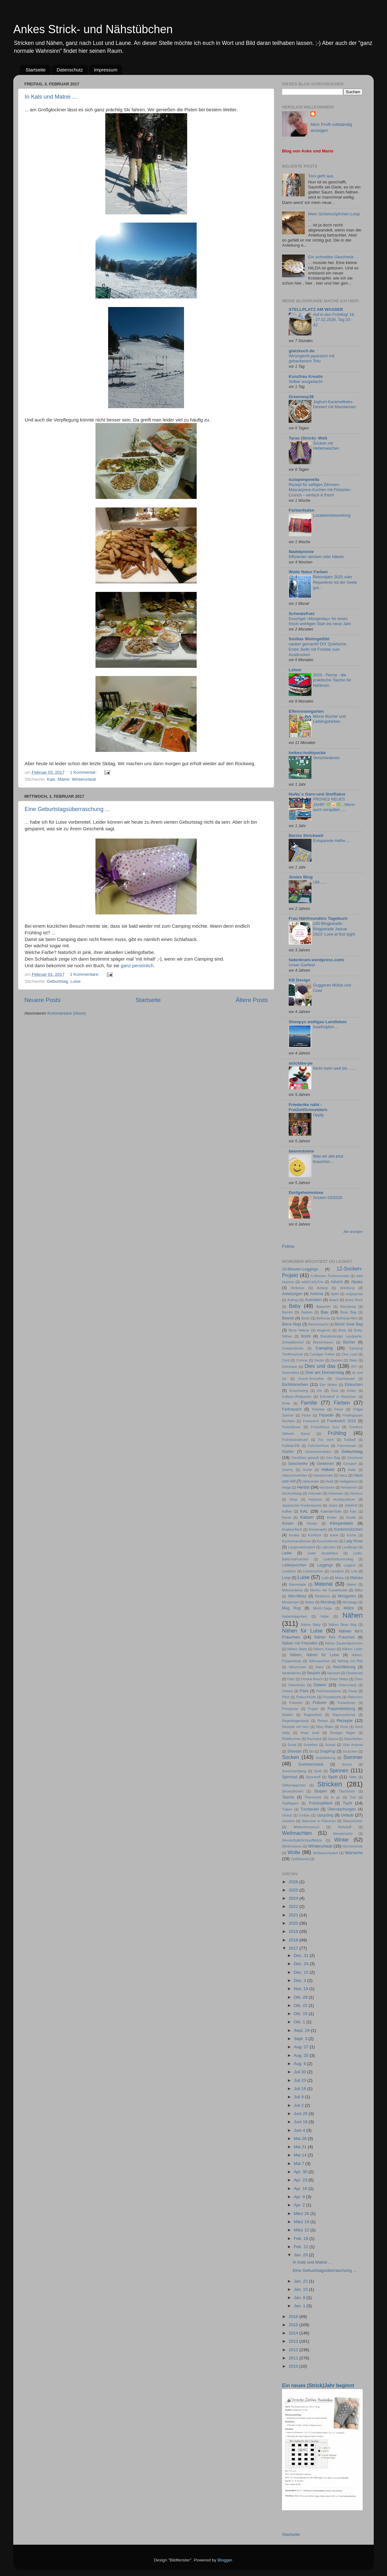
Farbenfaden (301, 510)
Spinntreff (313, 1777)
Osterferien (296, 1685)
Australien (313, 1300)
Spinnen (338, 1770)
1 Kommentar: (84, 772)
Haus (343, 1475)
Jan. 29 (301, 2255)
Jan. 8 (300, 2297)
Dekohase (290, 1366)
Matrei (64, 779)
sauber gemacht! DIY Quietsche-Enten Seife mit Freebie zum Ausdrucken (318, 649)
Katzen (307, 1517)
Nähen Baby (311, 1624)
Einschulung (298, 1391)
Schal (292, 1745)
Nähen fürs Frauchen (334, 1637)
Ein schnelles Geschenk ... (333, 257)
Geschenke (298, 1463)
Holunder (315, 1493)
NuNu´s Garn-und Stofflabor (317, 794)
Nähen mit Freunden (299, 1643)
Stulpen (320, 1791)
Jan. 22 (301, 2281)
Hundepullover (344, 1499)
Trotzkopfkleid (320, 1803)
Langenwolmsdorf (301, 1547)
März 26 (302, 2213)
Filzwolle (326, 1415)
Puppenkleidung (341, 1708)
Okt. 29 (301, 1997)
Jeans (333, 1505)
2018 (294, 1940)
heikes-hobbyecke (307, 752)
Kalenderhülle (331, 1511)
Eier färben (328, 1384)
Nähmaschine (319, 1661)
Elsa (334, 1391)
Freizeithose (291, 1427)
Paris (304, 1691)
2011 (294, 2358)
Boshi (305, 1336)
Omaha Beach (312, 1679)
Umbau (304, 1815)
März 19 (302, 2221)
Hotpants (315, 1499)
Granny (287, 1470)
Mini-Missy (297, 1596)
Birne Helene (299, 1330)
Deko (353, 1360)
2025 (294, 1890)
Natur (319, 1667)
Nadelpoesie (301, 551)
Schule (330, 1745)
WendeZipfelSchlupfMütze (302, 1840)
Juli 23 (300, 2080)
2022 (294, 1906)
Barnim (287, 1312)
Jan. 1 (300, 2305)
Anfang (322, 1288)
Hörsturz (356, 1493)
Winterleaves (292, 1846)
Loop (286, 1578)
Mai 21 (301, 2146)
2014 (294, 2333)
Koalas (294, 1535)
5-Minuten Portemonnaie (330, 1276)
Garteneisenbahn (318, 1452)
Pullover (320, 1702)
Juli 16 (300, 2088)
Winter (341, 1839)
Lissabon (337, 1571)
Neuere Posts (42, 1000)
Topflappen (290, 1803)
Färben (342, 1402)
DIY (354, 1366)
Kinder (332, 1517)
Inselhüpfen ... (326, 1026)
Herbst (303, 1487)
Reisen (322, 1721)
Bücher (349, 1342)
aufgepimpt (354, 1294)
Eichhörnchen (295, 1384)
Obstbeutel (354, 1673)
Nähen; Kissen (324, 1649)
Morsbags (349, 1602)
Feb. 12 (302, 2246)
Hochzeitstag (292, 1493)
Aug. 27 (302, 2046)
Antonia (316, 1294)
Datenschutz (70, 69)
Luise (76, 981)
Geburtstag (57, 981)
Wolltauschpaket (325, 1853)
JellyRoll (350, 1505)
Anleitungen (292, 1294)
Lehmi (295, 669)
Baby (295, 1306)
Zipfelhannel (300, 1859)
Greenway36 (301, 396)
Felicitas (318, 1409)
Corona (301, 1360)
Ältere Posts (252, 1000)
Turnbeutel (309, 1809)
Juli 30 (300, 2071)
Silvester (294, 1751)
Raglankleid (313, 1715)
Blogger (225, 2560)
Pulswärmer (346, 1703)
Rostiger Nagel (342, 1733)
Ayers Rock (354, 1300)
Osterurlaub (347, 1685)
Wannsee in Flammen (319, 1821)
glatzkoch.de (302, 350)
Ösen (358, 1679)
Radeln (287, 1715)
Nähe (325, 1616)
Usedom (288, 1821)
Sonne (347, 1764)
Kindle (351, 1517)
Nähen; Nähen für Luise (314, 1655)
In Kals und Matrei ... (51, 97)
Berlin (305, 1318)
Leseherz (289, 1571)
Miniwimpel (290, 1602)
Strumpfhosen (292, 1791)
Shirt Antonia (353, 1745)
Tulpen (287, 1809)
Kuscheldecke (327, 1541)
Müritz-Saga (322, 1608)
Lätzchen (329, 1547)
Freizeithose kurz (325, 1427)
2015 (294, 2324)
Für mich (326, 1440)
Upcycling (325, 1815)
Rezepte (345, 1720)
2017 (294, 1948)
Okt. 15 (301, 2013)
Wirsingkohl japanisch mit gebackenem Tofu (312, 359)
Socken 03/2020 (327, 1197)
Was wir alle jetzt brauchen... (328, 1159)
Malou (339, 1578)
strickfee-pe (301, 1063)
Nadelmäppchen (294, 1616)
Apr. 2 (300, 2205)
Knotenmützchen (348, 1529)
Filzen (306, 1415)
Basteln (306, 1312)
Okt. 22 (301, 2005)
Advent (337, 1282)
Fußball (349, 1440)
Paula (352, 1691)
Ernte (286, 1403)
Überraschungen (342, 1809)
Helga (286, 1487)
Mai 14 (301, 2155)
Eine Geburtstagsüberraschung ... (67, 809)
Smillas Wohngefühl (309, 638)
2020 (294, 1923)
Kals (51, 779)
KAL (304, 1511)
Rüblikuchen (291, 1739)
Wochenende (353, 1846)
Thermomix (313, 1797)
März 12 (302, 2230)
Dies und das (319, 1366)
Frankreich (311, 1421)
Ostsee (287, 1691)
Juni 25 (301, 2113)
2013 (294, 2341)
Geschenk (355, 1458)
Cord (285, 1360)
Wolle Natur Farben (308, 571)
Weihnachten (297, 1833)
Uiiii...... (319, 882)
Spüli (332, 1776)
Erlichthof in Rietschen (338, 1397)
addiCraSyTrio (312, 1282)
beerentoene (301, 1151)
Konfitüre (315, 1535)
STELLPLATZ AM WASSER (316, 309)
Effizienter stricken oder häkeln (316, 556)
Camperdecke (292, 1348)
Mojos (309, 1602)
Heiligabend (349, 1481)
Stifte (353, 1777)
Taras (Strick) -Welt (308, 438)
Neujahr (314, 1673)
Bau (324, 1312)
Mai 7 (299, 2163)
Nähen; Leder (352, 1649)
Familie (309, 1402)
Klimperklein (341, 1523)
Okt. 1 (300, 2022)
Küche (352, 1535)
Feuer (339, 1409)
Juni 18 (301, 2121)
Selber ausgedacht (305, 381)
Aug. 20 (302, 2055)
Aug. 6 (300, 2063)
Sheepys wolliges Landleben (318, 1021)
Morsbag (328, 1602)
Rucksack (314, 1739)
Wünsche (354, 1852)
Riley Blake (324, 1727)
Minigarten (347, 1596)
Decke (319, 1360)
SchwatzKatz (302, 613)
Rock (344, 1727)
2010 (294, 2366)
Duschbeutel (344, 1378)
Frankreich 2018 (341, 1421)
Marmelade (297, 1584)
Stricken (329, 1784)
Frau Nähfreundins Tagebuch (318, 918)
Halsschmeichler (294, 1475)
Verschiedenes (326, 757)
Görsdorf (349, 1464)
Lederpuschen (294, 1565)
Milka (359, 1590)
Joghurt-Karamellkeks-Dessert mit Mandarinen (334, 404)
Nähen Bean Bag (342, 1624)
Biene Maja (291, 1324)
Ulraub (287, 1815)
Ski (311, 1751)
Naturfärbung (344, 1667)
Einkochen (354, 1384)
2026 (294, 1881)
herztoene (327, 1487)
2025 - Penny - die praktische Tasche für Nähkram (332, 680)
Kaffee (287, 1511)
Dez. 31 (302, 1955)
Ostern (320, 1684)
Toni (353, 1797)
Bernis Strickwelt (306, 835)
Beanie (288, 1318)
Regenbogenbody (295, 1721)
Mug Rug (291, 1608)
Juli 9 (299, 2096)
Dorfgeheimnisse (306, 1192)
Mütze (349, 1608)
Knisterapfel (318, 1529)
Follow (288, 1246)
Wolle (293, 1852)
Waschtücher (353, 1821)
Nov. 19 (301, 1988)
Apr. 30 (301, 2171)
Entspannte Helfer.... (331, 840)
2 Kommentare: (85, 974)
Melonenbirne (292, 1590)
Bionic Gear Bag (349, 1324)
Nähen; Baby (297, 1649)
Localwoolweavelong (331, 515)
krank (334, 1535)
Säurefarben (353, 1739)
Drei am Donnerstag (324, 1372)
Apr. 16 (301, 2188)
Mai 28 (301, 2138)
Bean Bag (349, 1312)
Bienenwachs (318, 1324)
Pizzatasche (332, 1697)
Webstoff (344, 1827)
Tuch (347, 1803)
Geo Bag (333, 1458)
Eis (319, 1391)
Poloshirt (296, 1703)
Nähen (352, 1615)
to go (335, 1797)
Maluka (356, 1578)
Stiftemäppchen (294, 1785)
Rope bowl (310, 1733)
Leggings (325, 1565)
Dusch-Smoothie (311, 1378)
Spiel (318, 1771)
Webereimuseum (306, 1827)
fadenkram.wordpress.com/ (316, 959)
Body (342, 1330)
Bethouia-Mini (346, 1318)
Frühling (337, 1433)
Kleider (312, 1523)
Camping (324, 1348)
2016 (294, 2316)
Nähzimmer (297, 1667)
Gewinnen (325, 1463)
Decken (336, 1360)
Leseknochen (313, 1571)
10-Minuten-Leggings (300, 1269)
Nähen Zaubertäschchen (344, 1643)
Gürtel (307, 1470)
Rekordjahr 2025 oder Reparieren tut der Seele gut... (335, 582)
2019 (294, 1931)
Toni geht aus (320, 176)
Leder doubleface (322, 1553)
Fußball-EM (291, 1446)
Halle (352, 1470)
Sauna (333, 1739)
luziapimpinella (304, 479)
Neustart (333, 1673)
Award (334, 1300)
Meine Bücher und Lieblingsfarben (329, 719)
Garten (288, 1451)
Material (323, 1584)
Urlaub (347, 1815)
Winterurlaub (84, 779)
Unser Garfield (302, 964)
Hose (294, 1499)
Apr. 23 (301, 2180)
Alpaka (357, 1282)
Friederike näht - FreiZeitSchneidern (308, 1107)
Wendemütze (343, 1833)
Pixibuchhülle (306, 1697)
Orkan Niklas (338, 1679)
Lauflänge (349, 1547)
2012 (294, 2349)
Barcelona (348, 1306)
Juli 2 (299, 2105)
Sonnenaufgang (294, 1771)
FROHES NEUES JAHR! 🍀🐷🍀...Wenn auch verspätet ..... (334, 804)
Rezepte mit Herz (295, 1727)
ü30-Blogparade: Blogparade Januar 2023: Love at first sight (334, 928)
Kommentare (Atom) (66, 1013)
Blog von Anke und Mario (307, 151)
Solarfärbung (325, 1758)
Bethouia (323, 1318)
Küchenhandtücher (296, 1541)
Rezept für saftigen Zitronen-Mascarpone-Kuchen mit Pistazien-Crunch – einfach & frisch (320, 489)
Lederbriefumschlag (338, 1559)
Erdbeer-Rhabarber (296, 1397)
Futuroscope (346, 1446)
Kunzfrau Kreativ (306, 376)
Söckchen (349, 1751)
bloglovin (324, 1330)
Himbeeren (349, 1487)
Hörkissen (335, 1493)
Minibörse (322, 1596)
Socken (290, 1757)
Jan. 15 (301, 2289)
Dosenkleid (290, 1372)
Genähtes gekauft (305, 1458)
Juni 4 (300, 2130)
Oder (291, 1679)
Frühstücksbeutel (295, 1440)
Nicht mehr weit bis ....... (334, 1068)
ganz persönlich (137, 965)
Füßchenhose (318, 1446)
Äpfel (335, 1294)
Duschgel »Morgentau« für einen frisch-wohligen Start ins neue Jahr (320, 621)
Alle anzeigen (353, 1231)
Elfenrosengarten (306, 711)
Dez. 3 (300, 1980)
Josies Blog (301, 877)
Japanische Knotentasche (302, 1505)
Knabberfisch (292, 1529)
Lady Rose (353, 1541)
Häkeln (328, 1469)
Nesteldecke (291, 1673)
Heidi (329, 1481)
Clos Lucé (349, 1354)
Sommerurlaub (311, 1764)
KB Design (299, 980)
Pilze (285, 1697)
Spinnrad (290, 1777)
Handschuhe (323, 1475)
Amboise (297, 1288)
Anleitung (347, 1288)
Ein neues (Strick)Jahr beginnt (318, 2385)
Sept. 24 (302, 2030)
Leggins (350, 1565)
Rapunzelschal (344, 1715)
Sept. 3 (301, 2038)
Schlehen (311, 1745)
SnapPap (327, 1751)
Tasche (288, 1797)
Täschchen (347, 1791)
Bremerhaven (323, 1342)
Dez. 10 (302, 1972)
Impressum (105, 69)
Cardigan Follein (322, 1354)
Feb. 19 (302, 2238)
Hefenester (311, 1481)
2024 (294, 1898)
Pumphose (290, 1709)
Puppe (313, 1709)
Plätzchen (355, 1697)
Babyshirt (323, 1306)
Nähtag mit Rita (350, 1661)
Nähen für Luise (302, 1630)
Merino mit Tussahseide (328, 1590)
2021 (294, 1915)
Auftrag (292, 1300)
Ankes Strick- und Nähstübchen (93, 29)
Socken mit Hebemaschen (326, 446)
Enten (351, 1391)
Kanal (286, 1517)
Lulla (325, 1578)
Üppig (318, 1114)
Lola (354, 1571)
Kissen (287, 1523)
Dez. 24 (302, 1963)
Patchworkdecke (328, 1691)
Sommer (353, 1757)
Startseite (36, 69)
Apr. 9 (300, 2196)
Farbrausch (291, 1409)
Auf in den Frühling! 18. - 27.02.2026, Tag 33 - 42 (334, 319)
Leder (287, 1553)
